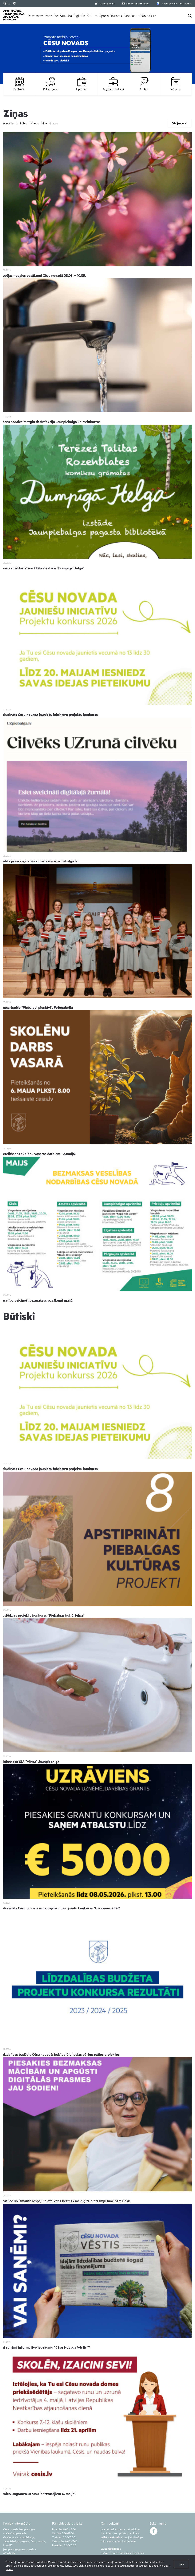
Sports (104, 15)
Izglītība (79, 15)
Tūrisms (116, 15)
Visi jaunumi (179, 123)
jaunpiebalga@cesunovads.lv (19, 2549)
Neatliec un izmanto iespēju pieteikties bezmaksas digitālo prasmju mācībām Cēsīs (65, 2200)
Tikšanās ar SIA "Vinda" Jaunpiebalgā (29, 1761)
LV (6, 3)
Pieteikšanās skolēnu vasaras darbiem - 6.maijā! (38, 1153)
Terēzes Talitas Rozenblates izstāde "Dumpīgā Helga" (42, 568)
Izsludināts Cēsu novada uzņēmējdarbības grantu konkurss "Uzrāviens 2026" (60, 1908)
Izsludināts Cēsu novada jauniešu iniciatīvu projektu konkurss (49, 714)
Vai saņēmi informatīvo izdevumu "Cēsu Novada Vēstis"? (45, 2347)
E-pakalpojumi (104, 3)
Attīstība (66, 15)
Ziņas (15, 113)
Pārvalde (51, 15)
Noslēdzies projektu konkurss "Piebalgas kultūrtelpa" (42, 1615)
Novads (146, 15)
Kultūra (92, 15)
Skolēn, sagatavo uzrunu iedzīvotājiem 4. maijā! (37, 2493)
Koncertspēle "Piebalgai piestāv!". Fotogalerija (36, 1007)
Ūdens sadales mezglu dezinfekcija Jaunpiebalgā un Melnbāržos (50, 421)
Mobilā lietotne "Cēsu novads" (174, 3)
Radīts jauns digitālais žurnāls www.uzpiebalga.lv (39, 861)
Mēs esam (36, 15)
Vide (44, 123)
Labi (181, 2564)
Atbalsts (129, 15)
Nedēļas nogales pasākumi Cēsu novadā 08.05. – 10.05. (43, 275)
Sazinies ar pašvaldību (135, 3)
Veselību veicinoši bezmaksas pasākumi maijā (36, 1300)
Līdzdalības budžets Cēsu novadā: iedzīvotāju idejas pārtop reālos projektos (60, 2054)
